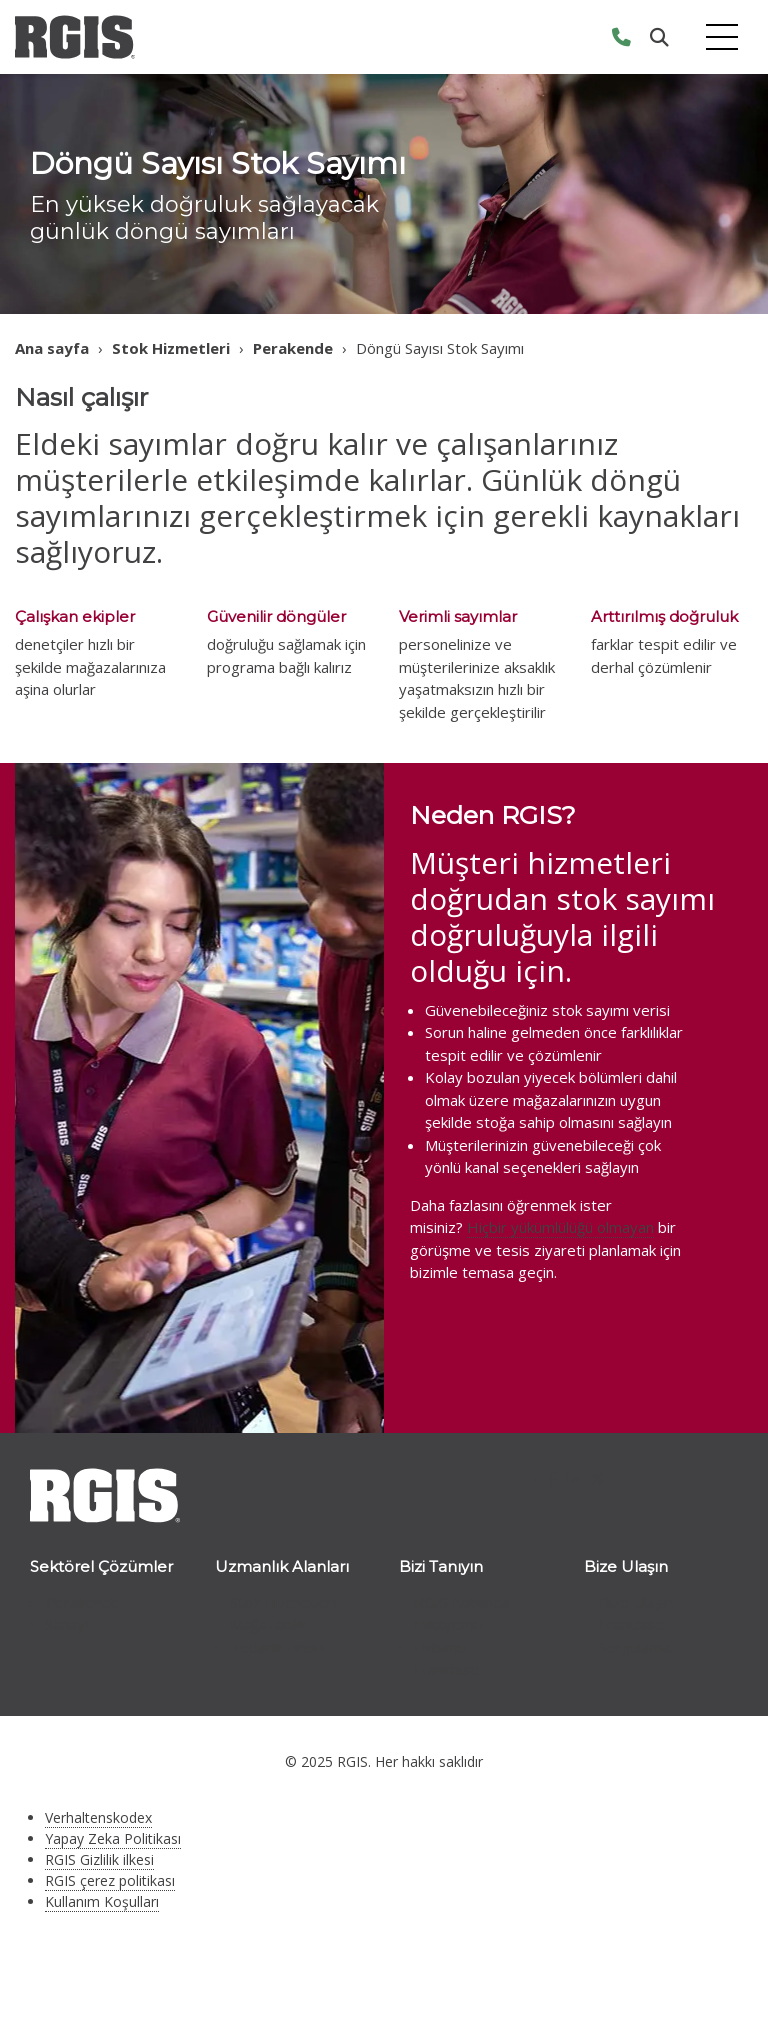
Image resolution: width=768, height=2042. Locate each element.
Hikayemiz (449, 1624)
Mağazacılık (268, 1624)
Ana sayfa (52, 348)
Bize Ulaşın (636, 1602)
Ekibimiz (441, 1647)
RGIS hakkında (462, 1602)
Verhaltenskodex (98, 1817)
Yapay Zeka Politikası (113, 1838)
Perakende (293, 348)
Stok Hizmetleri (171, 348)
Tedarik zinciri (277, 1647)
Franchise (446, 1669)
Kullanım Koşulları (102, 1901)
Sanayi (66, 1624)
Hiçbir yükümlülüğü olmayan (560, 1227)
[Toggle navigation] (722, 37)
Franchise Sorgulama (635, 1635)
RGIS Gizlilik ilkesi (99, 1859)
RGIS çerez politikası (110, 1880)
